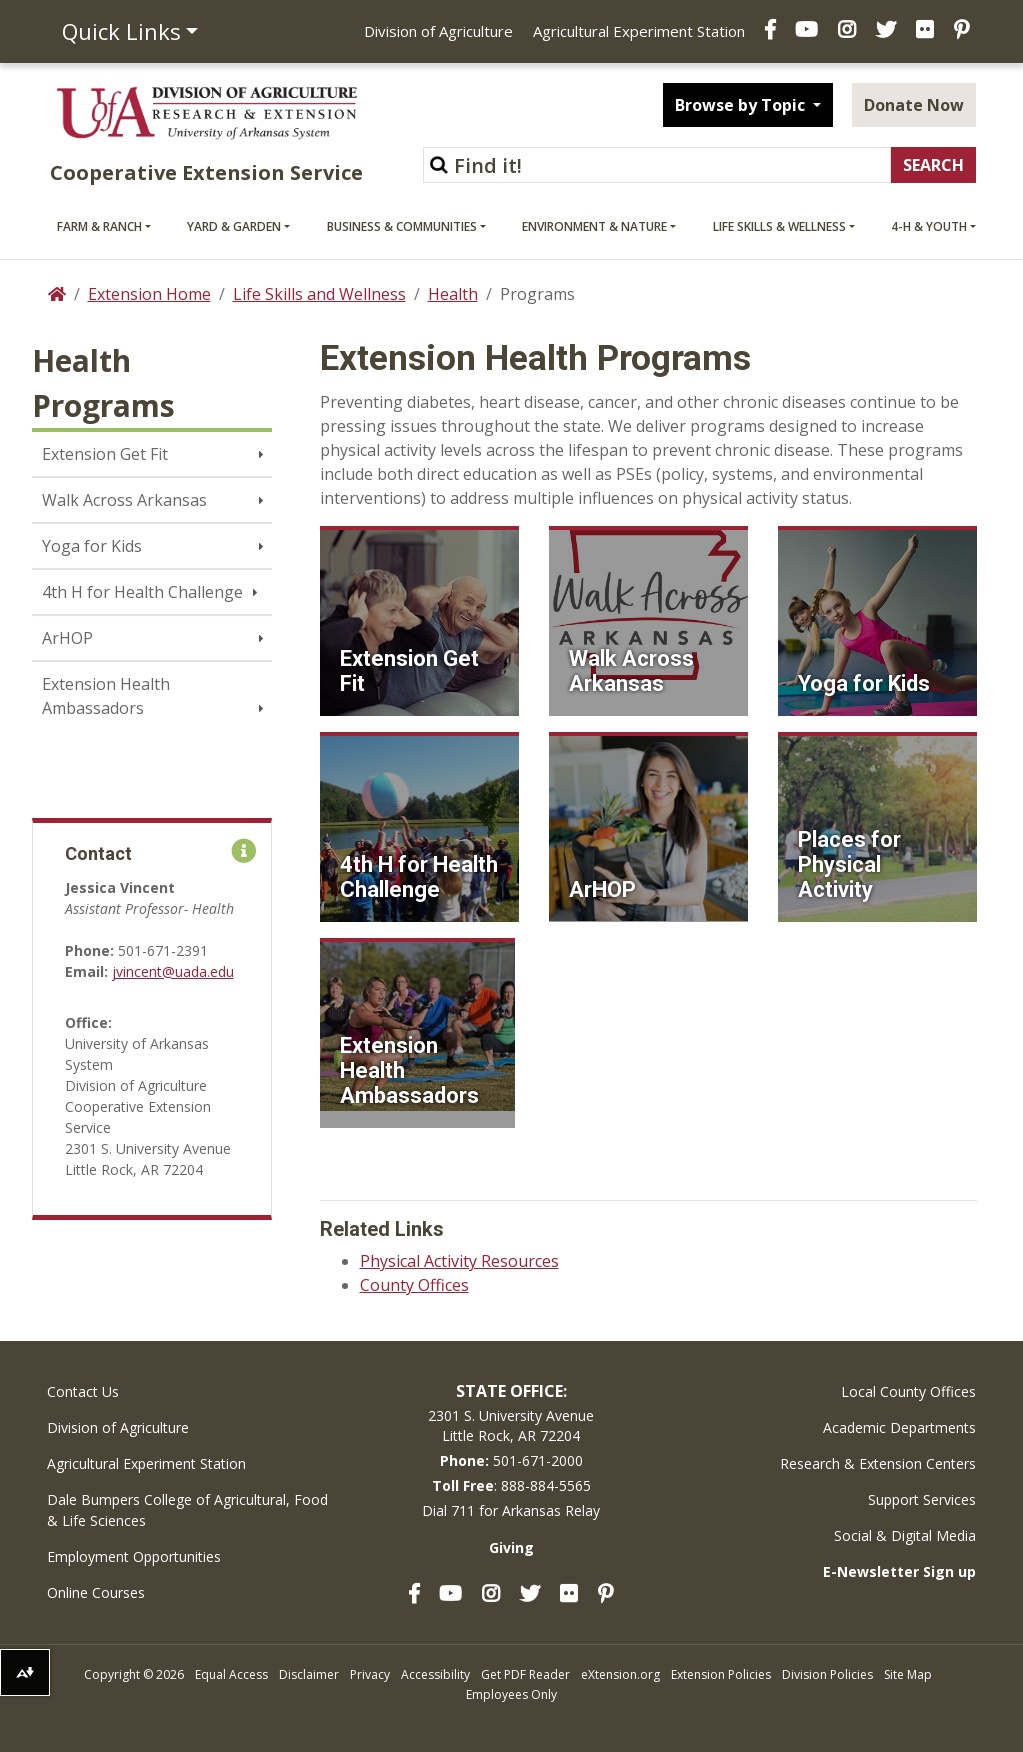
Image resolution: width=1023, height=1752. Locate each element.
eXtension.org (620, 1674)
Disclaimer (309, 1674)
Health (453, 294)
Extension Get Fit (105, 454)
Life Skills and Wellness (319, 294)
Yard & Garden (234, 226)
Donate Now (914, 105)
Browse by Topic (742, 105)
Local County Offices (908, 1391)
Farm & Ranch (99, 226)
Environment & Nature (594, 226)
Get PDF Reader (525, 1674)
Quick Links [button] (121, 31)
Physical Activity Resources (459, 1261)
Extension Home (149, 294)
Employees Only (511, 1694)
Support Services (922, 1499)
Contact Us (83, 1391)
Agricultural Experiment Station (639, 31)
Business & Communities (402, 226)
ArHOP (67, 638)
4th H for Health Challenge (142, 592)
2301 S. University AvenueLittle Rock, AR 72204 (511, 1425)
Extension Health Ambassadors (106, 696)
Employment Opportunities (134, 1556)
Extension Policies (721, 1674)
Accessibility (435, 1674)
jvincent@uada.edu (173, 971)
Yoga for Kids (92, 546)
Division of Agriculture (438, 31)
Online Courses (96, 1592)
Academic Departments (899, 1427)
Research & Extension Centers (878, 1463)
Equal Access (231, 1674)
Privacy (370, 1674)
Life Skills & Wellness (779, 226)
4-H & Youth (929, 226)
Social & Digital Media (905, 1535)
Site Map (908, 1674)
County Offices (414, 1285)
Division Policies (827, 1674)
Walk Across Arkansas (124, 500)
